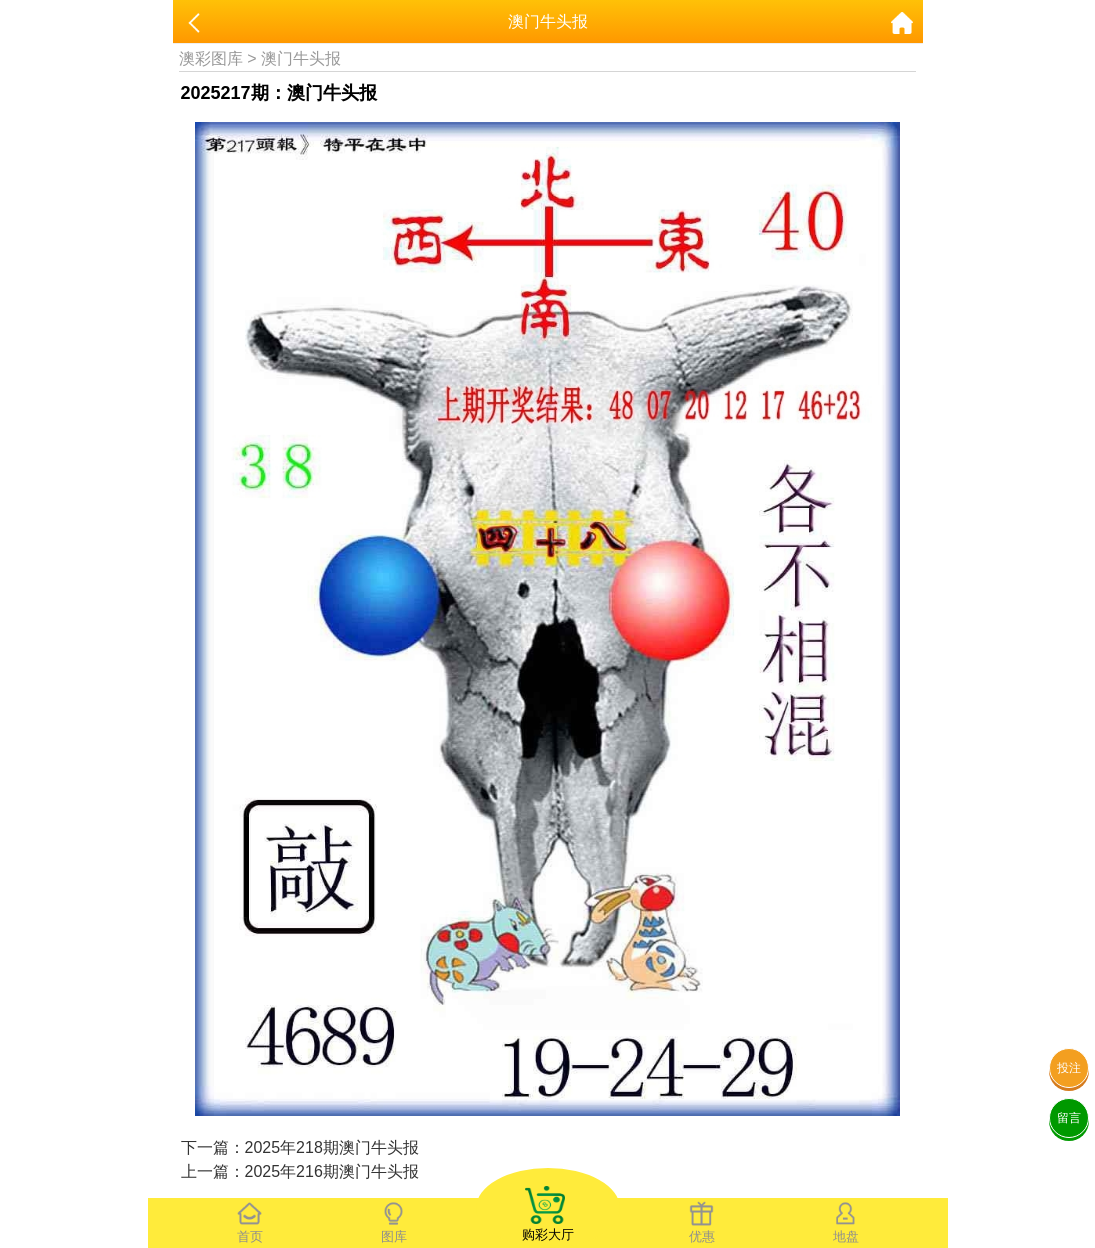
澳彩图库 (211, 58)
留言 (1069, 1118)
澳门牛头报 (301, 58)
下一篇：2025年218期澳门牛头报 (300, 1147)
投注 (1069, 1068)
